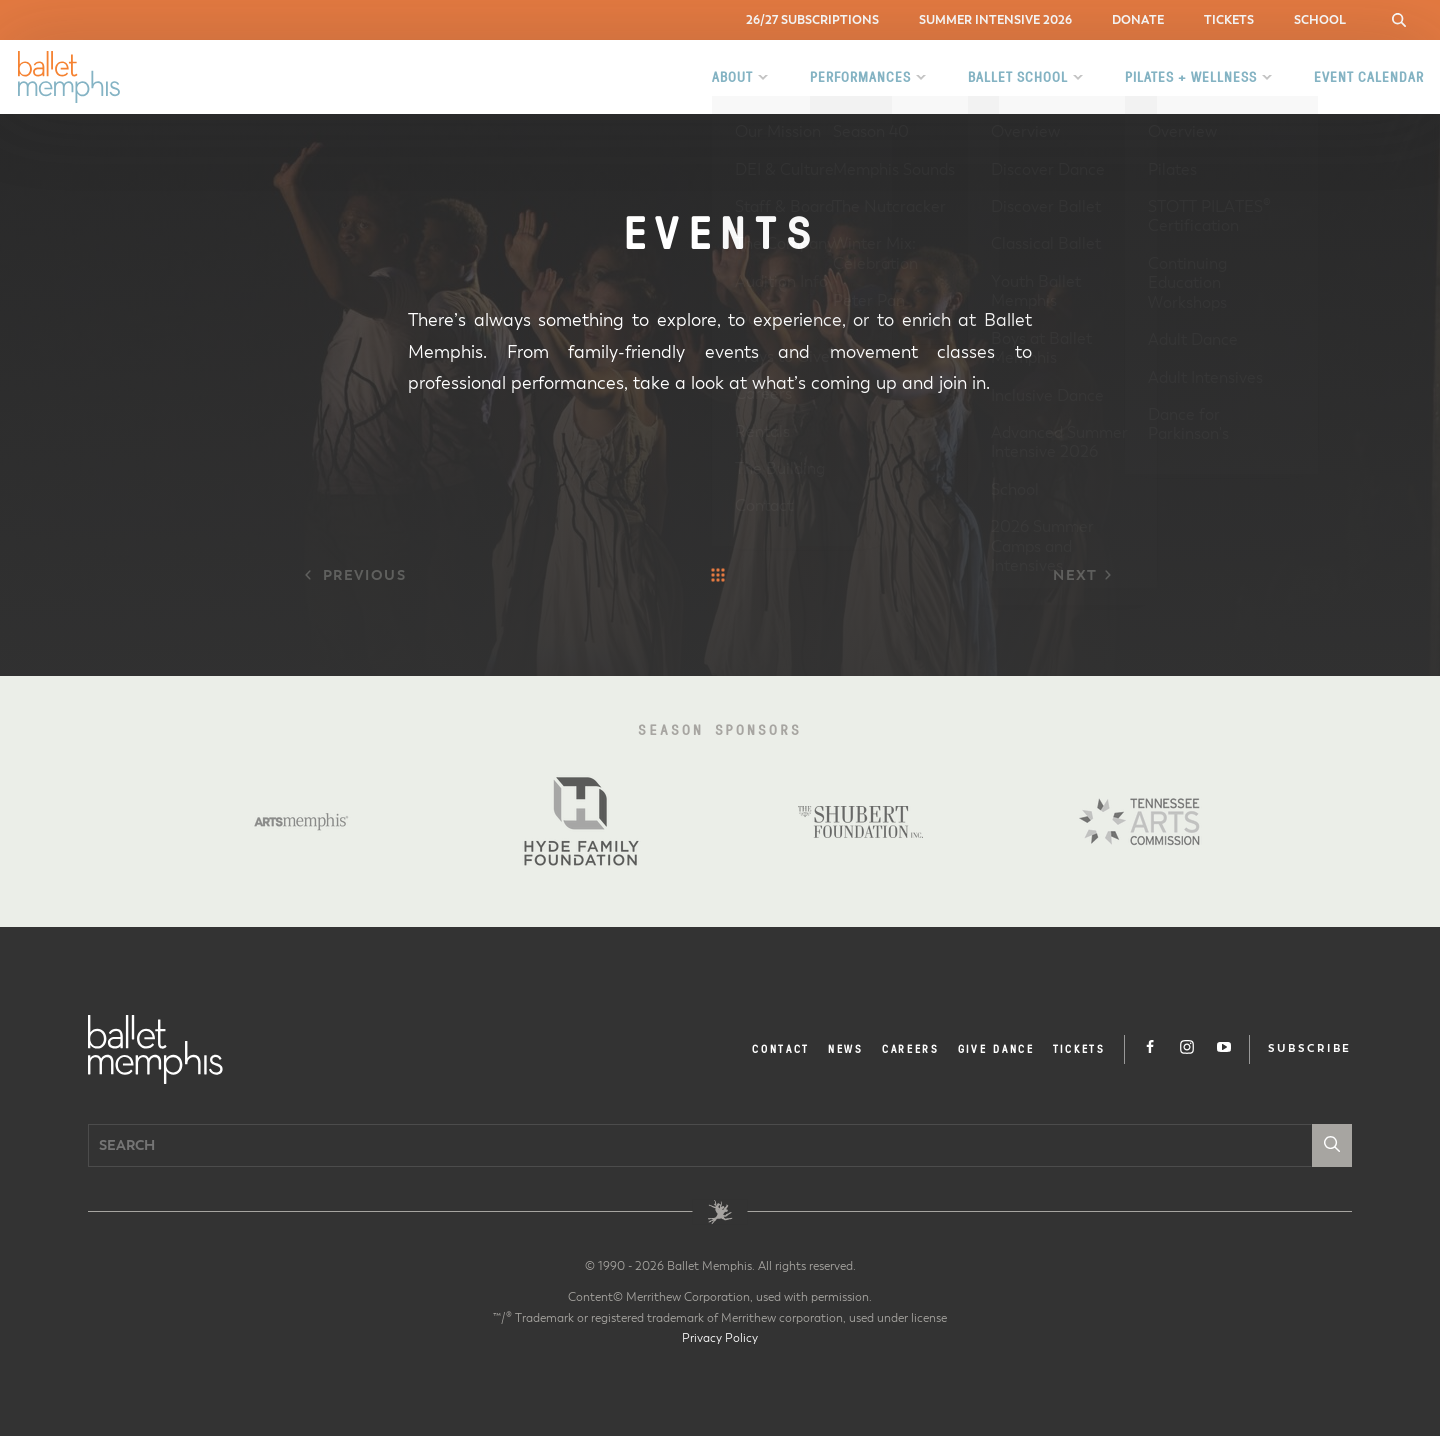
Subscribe (1310, 1048)
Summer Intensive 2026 (995, 19)
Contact (781, 1048)
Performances (860, 76)
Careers (911, 1048)
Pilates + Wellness (1191, 76)
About (732, 76)
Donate (1138, 19)
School (1320, 19)
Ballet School (1018, 76)
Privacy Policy (720, 1338)
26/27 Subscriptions (812, 19)
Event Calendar (1369, 76)
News (846, 1048)
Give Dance (996, 1048)
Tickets (1229, 19)
